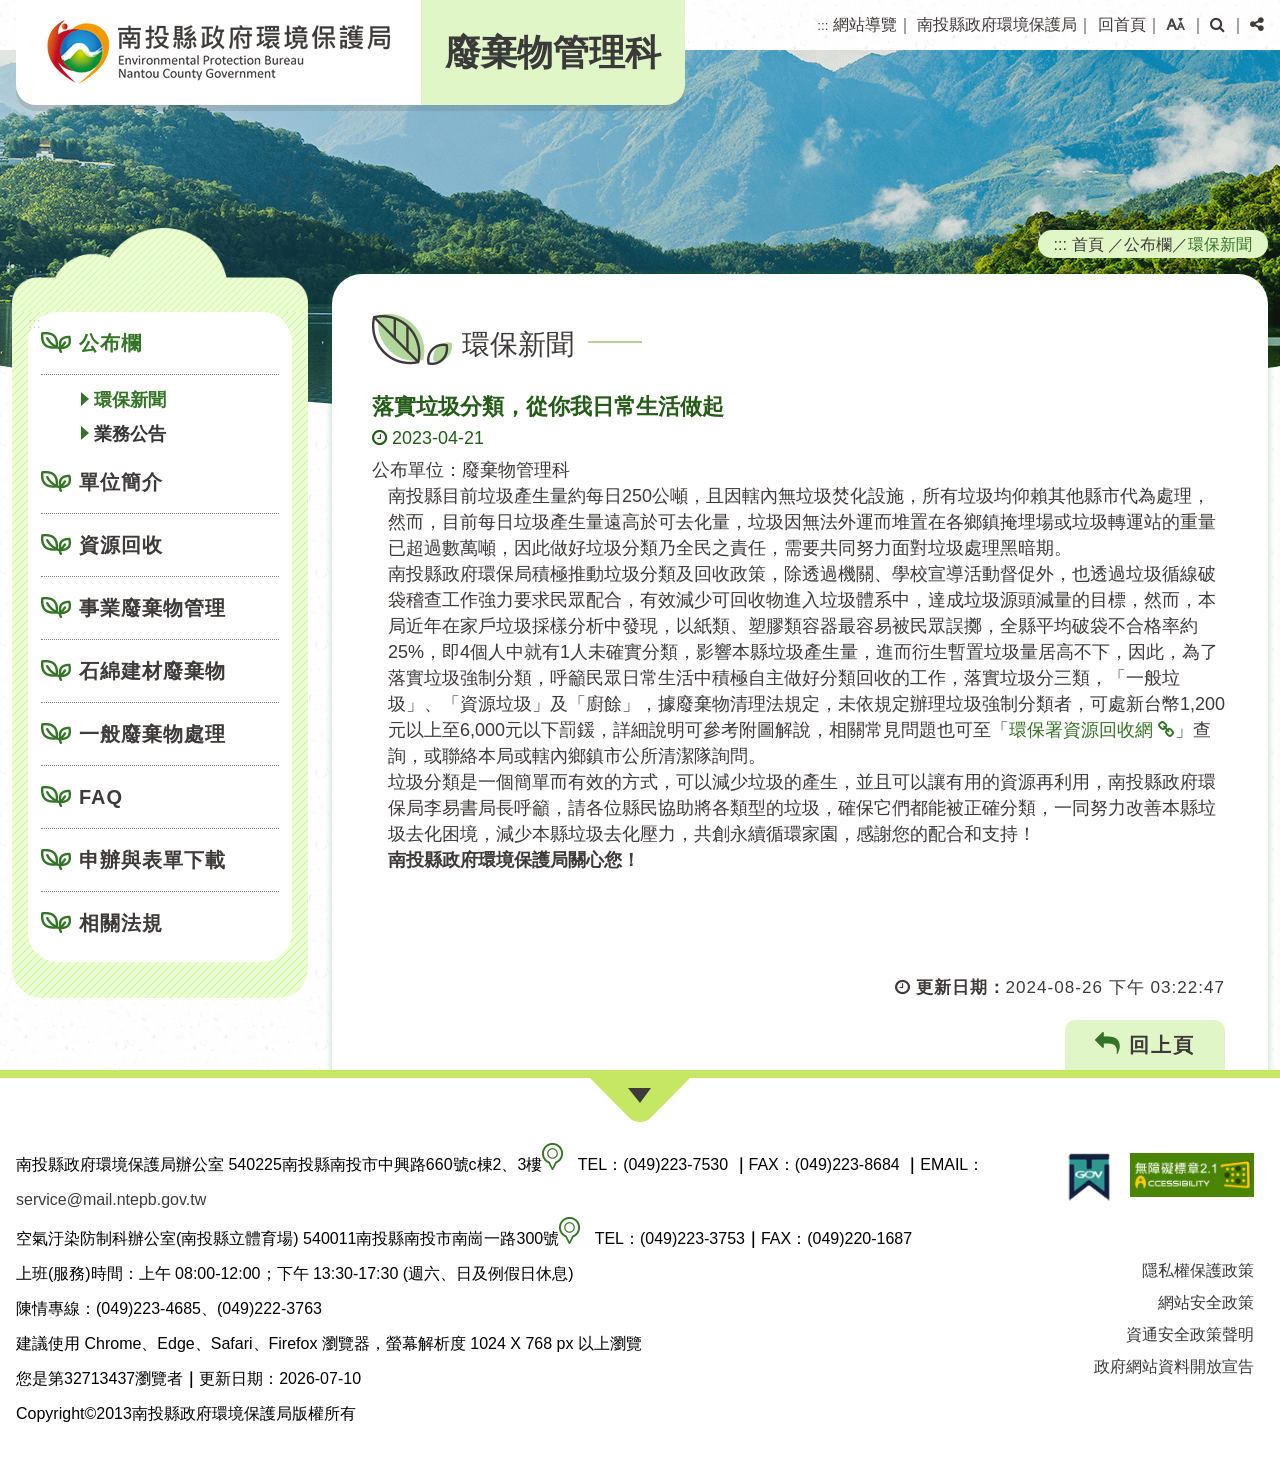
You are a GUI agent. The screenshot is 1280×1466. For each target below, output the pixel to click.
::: (822, 25)
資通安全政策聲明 (1190, 1334)
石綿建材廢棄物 (152, 671)
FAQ (101, 797)
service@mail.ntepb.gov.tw (111, 1199)
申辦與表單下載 (152, 860)
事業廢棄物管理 (152, 608)
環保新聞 (130, 400)
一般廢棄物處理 (152, 734)
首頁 (1088, 244)
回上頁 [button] (1145, 1044)
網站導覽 (865, 24)
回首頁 (1122, 24)
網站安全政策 (1206, 1302)
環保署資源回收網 (1081, 730)
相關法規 (121, 923)
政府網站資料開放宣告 (1174, 1366)
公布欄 (110, 343)
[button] (1175, 25)
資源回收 (121, 545)
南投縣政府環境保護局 (997, 24)
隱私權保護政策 (1198, 1270)
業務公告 (130, 434)
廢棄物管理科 (553, 52)
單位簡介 (121, 482)
